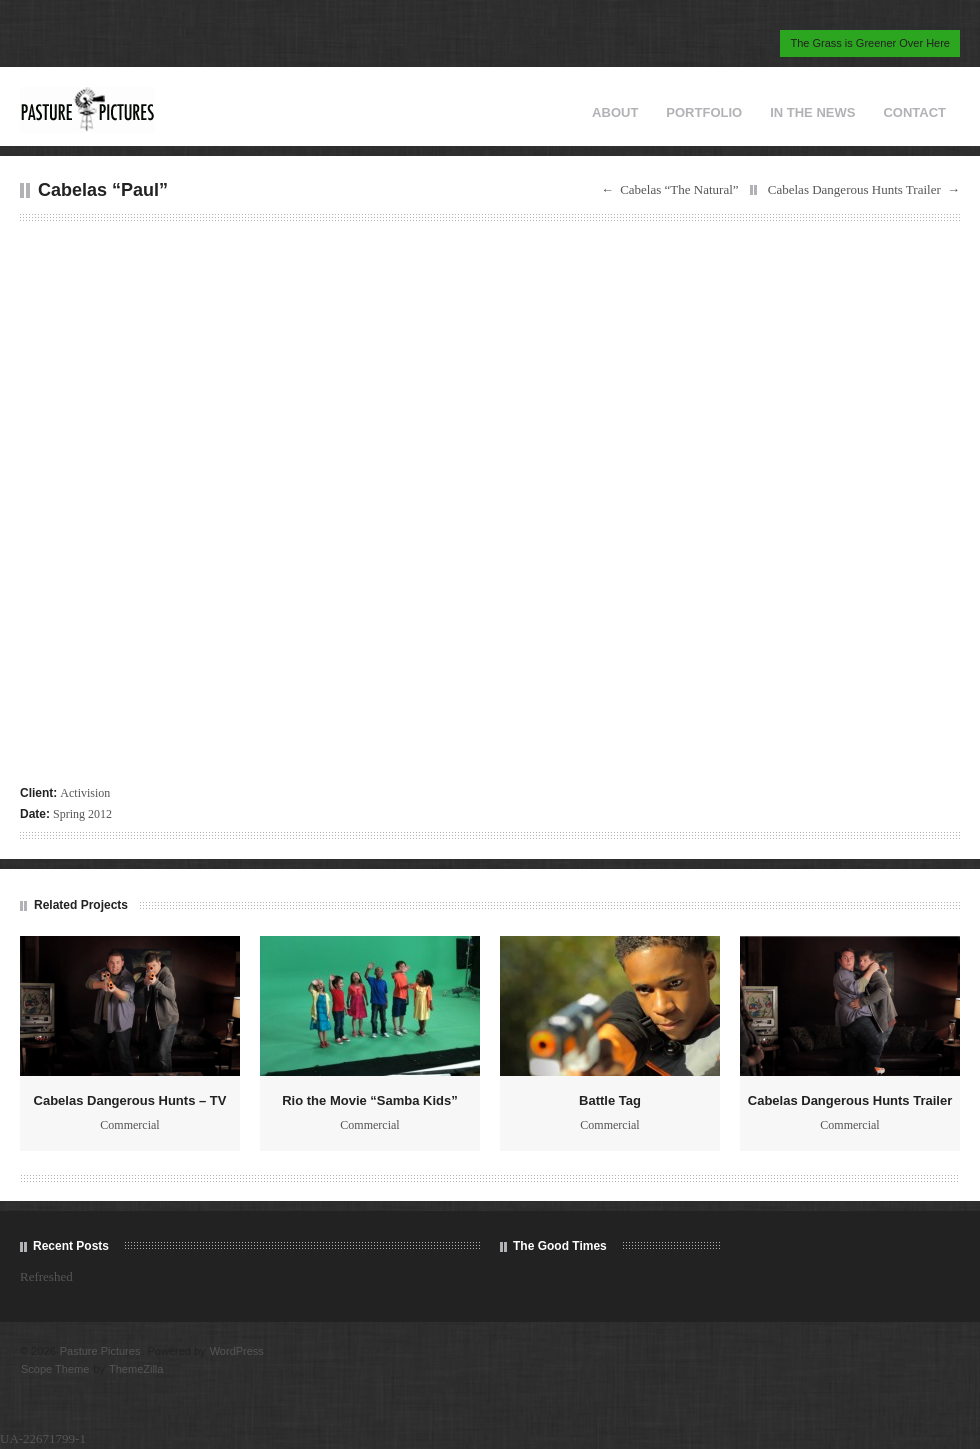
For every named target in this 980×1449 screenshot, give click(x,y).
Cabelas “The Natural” (679, 189)
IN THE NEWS (812, 112)
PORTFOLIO (704, 112)
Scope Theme (55, 1369)
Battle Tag (610, 1100)
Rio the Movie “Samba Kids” (370, 1100)
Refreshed (46, 1276)
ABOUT (615, 112)
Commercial (129, 1125)
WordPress (237, 1351)
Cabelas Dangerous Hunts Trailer (854, 189)
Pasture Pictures (100, 1351)
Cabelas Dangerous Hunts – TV (130, 1100)
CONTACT (914, 112)
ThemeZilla (136, 1369)
